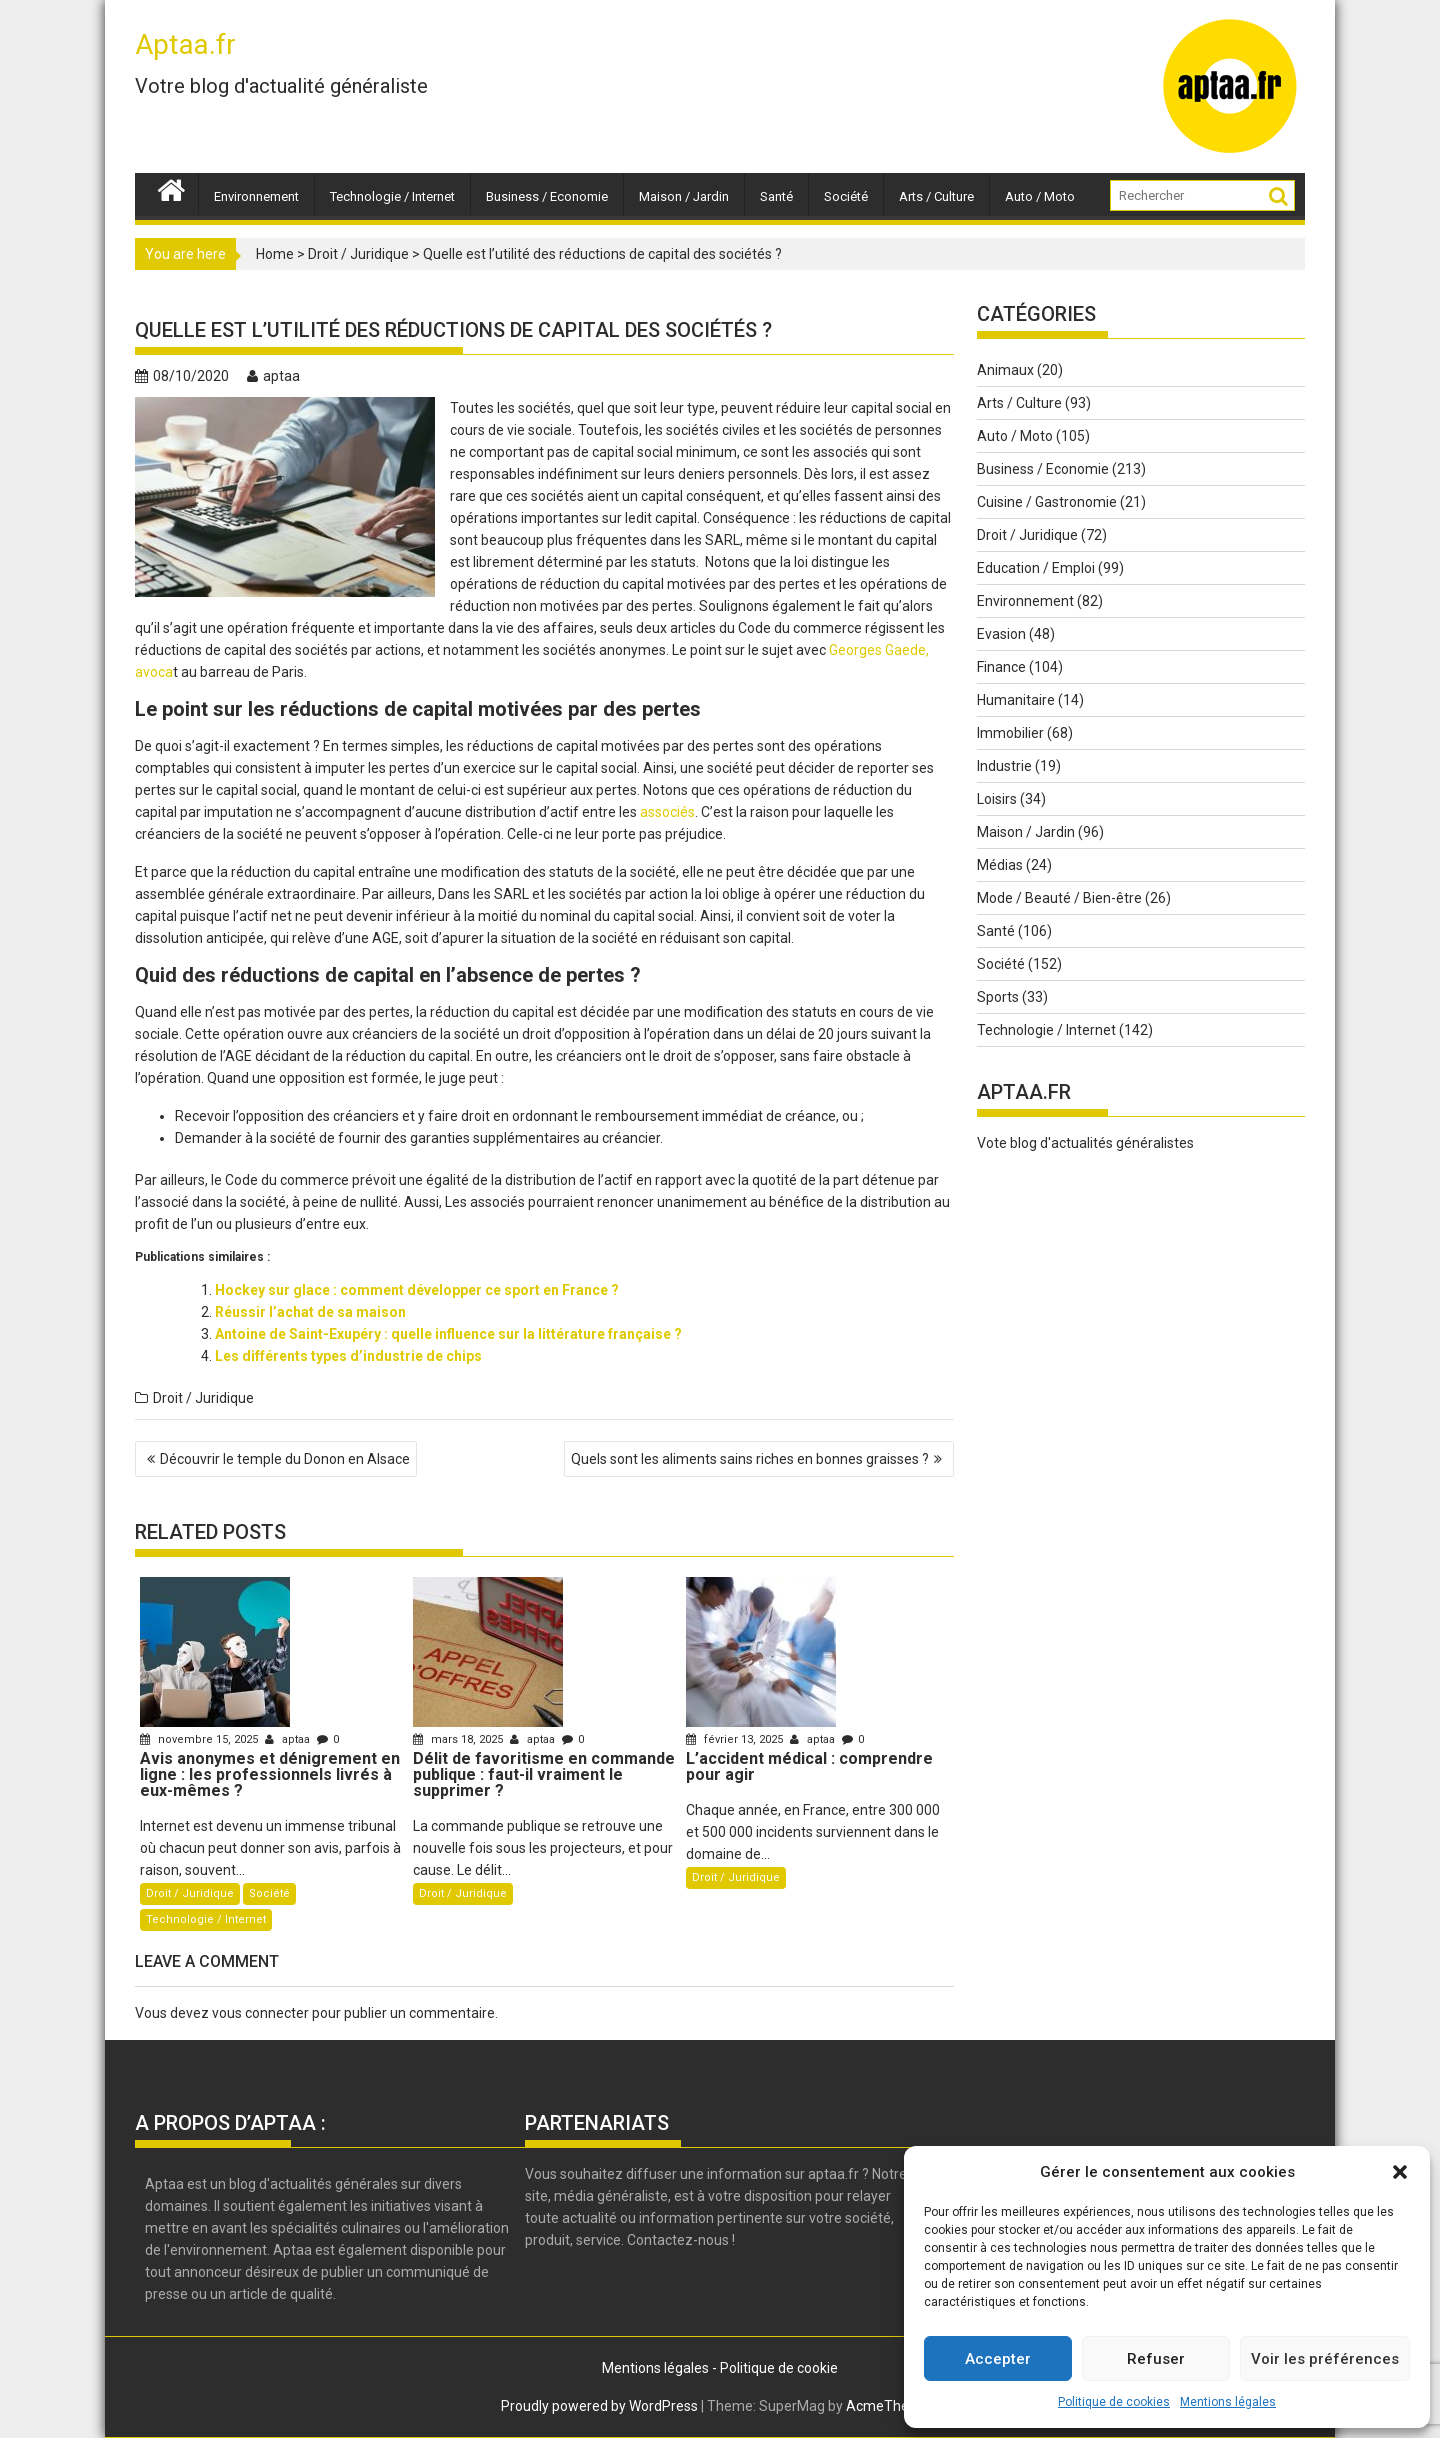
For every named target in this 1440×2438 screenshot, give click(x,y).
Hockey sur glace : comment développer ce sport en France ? (417, 1290)
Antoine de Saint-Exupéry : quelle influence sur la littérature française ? (448, 1334)
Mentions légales (1228, 2402)
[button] (1400, 2172)
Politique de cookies (1114, 2402)
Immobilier (1010, 733)
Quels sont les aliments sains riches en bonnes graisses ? (750, 1459)
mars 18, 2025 (459, 1739)
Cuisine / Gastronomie (1047, 502)
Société (846, 196)
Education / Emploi (1036, 568)
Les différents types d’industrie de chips (348, 1356)
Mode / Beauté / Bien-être (1059, 898)
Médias (1000, 865)
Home (275, 254)
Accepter (998, 2359)
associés (667, 812)
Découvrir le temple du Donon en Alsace (285, 1459)
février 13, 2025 (736, 1739)
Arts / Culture (936, 196)
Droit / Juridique (358, 254)
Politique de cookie (779, 2368)
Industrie (1004, 766)
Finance (1001, 667)
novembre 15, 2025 (200, 1739)
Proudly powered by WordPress (599, 2406)
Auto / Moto (1040, 196)
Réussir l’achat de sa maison (310, 1312)
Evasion (1001, 634)
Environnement (256, 196)
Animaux (1005, 370)
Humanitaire (1016, 700)
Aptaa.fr (185, 44)
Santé (776, 196)
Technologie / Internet (392, 196)
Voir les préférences (1325, 2359)
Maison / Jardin (684, 196)
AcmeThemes (891, 2406)
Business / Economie (547, 196)
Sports (998, 997)
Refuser (1156, 2359)
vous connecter (260, 2013)
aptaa (273, 376)
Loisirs (997, 799)
